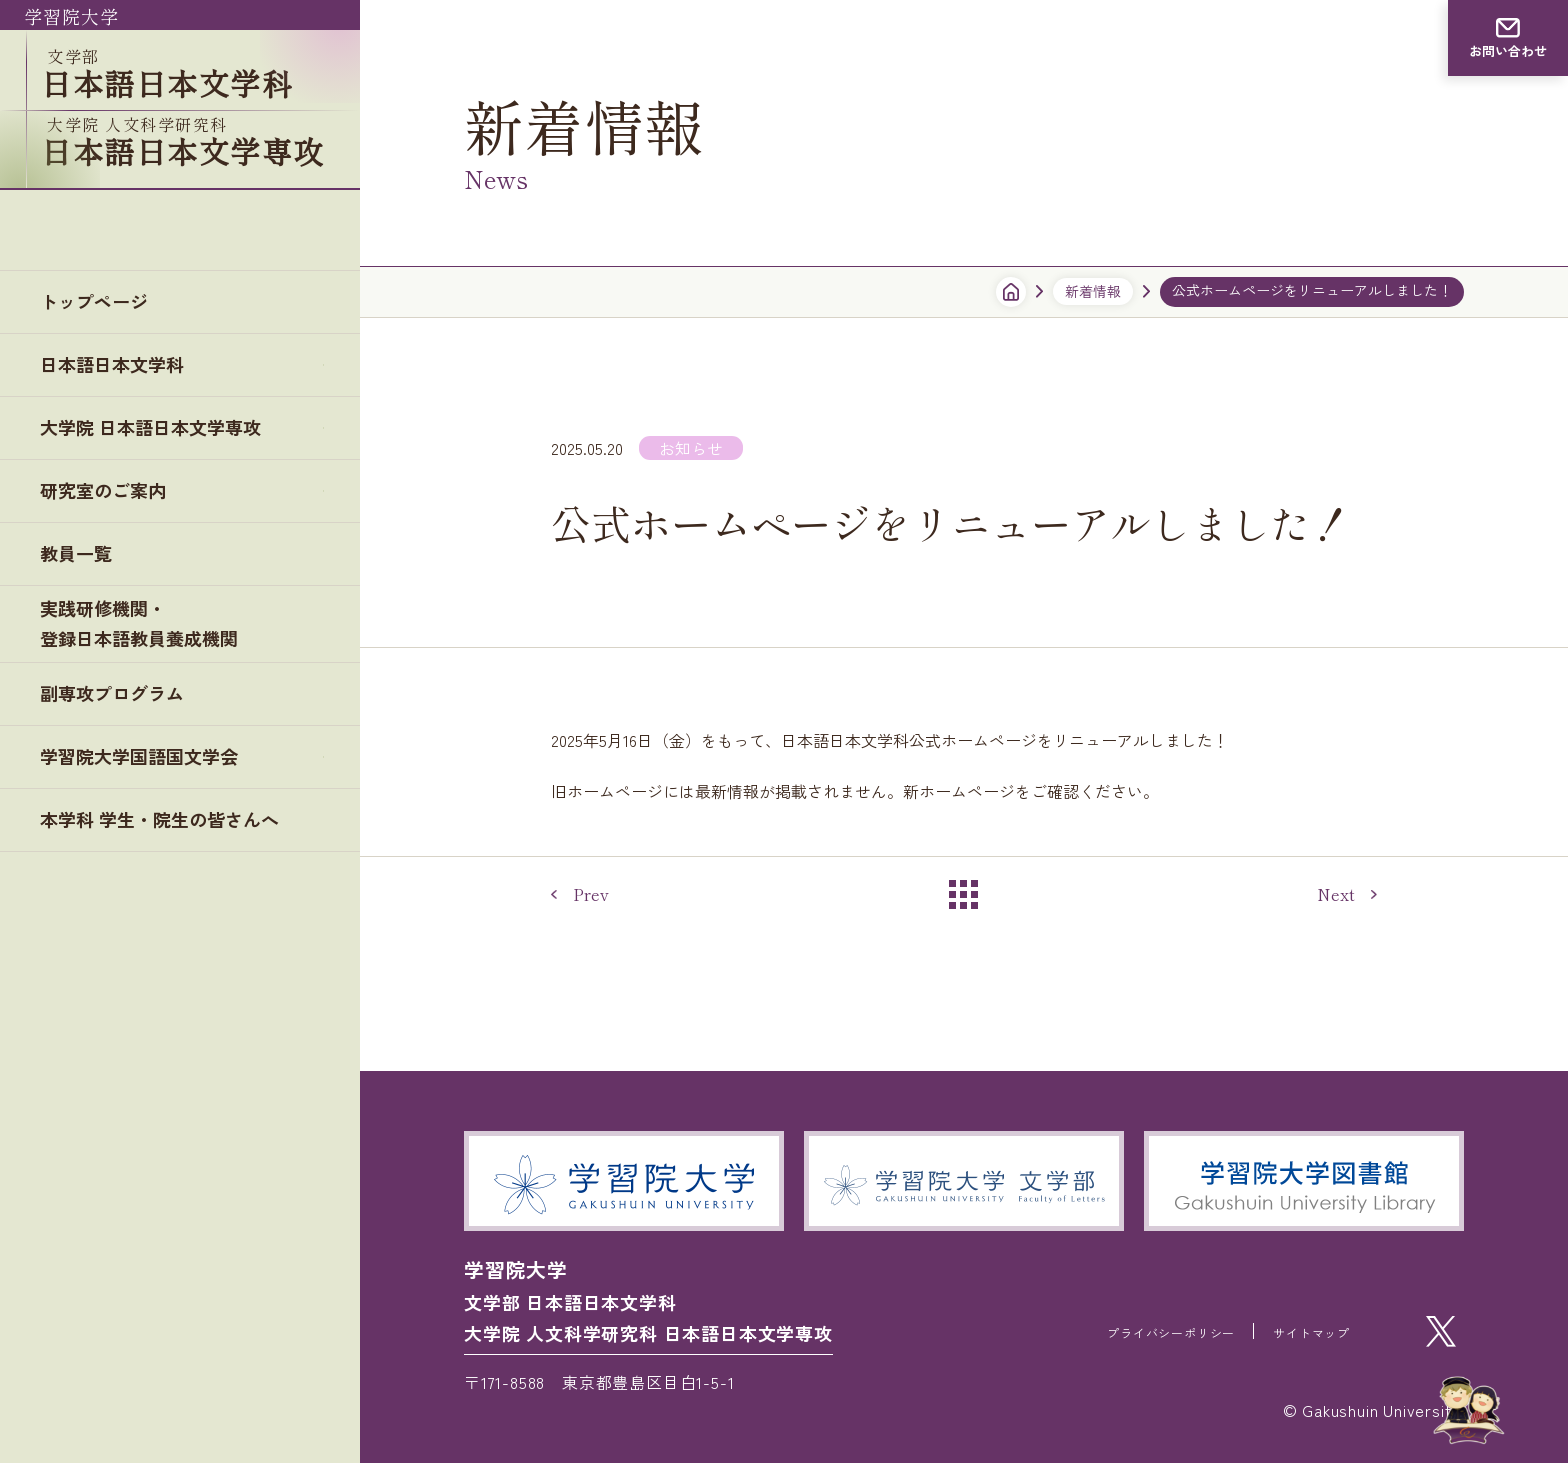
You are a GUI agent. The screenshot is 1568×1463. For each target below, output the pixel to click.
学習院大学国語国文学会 (150, 692)
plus (331, 290)
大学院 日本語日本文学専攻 (163, 356)
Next (1336, 894)
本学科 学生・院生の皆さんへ (173, 758)
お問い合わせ (1508, 51)
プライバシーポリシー (1127, 1331)
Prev (591, 894)
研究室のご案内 (110, 422)
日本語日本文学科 (120, 289)
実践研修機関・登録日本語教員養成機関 (139, 557)
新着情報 (1093, 291)
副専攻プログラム (120, 626)
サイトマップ (1299, 1331)
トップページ (100, 223)
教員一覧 (80, 488)
